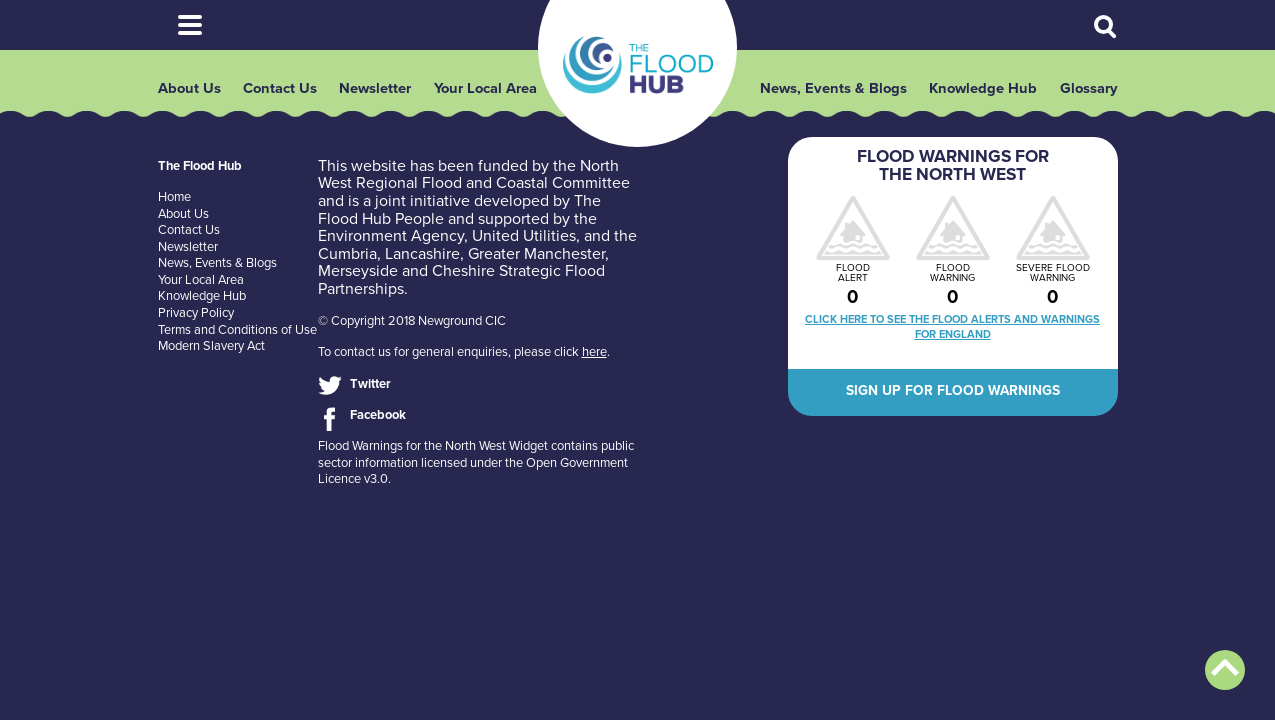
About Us (189, 94)
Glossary (1089, 94)
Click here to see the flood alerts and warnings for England (952, 337)
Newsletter (375, 94)
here (594, 362)
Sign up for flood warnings (953, 400)
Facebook (378, 425)
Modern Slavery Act (211, 356)
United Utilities (524, 246)
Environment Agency (391, 246)
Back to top (1225, 670)
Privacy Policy (196, 323)
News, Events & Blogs (833, 94)
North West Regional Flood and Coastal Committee (474, 185)
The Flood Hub (638, 69)
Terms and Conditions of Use (237, 339)
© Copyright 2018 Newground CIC (412, 331)
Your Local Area (485, 94)
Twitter (370, 393)
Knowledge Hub (983, 94)
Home (174, 207)
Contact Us (280, 94)
